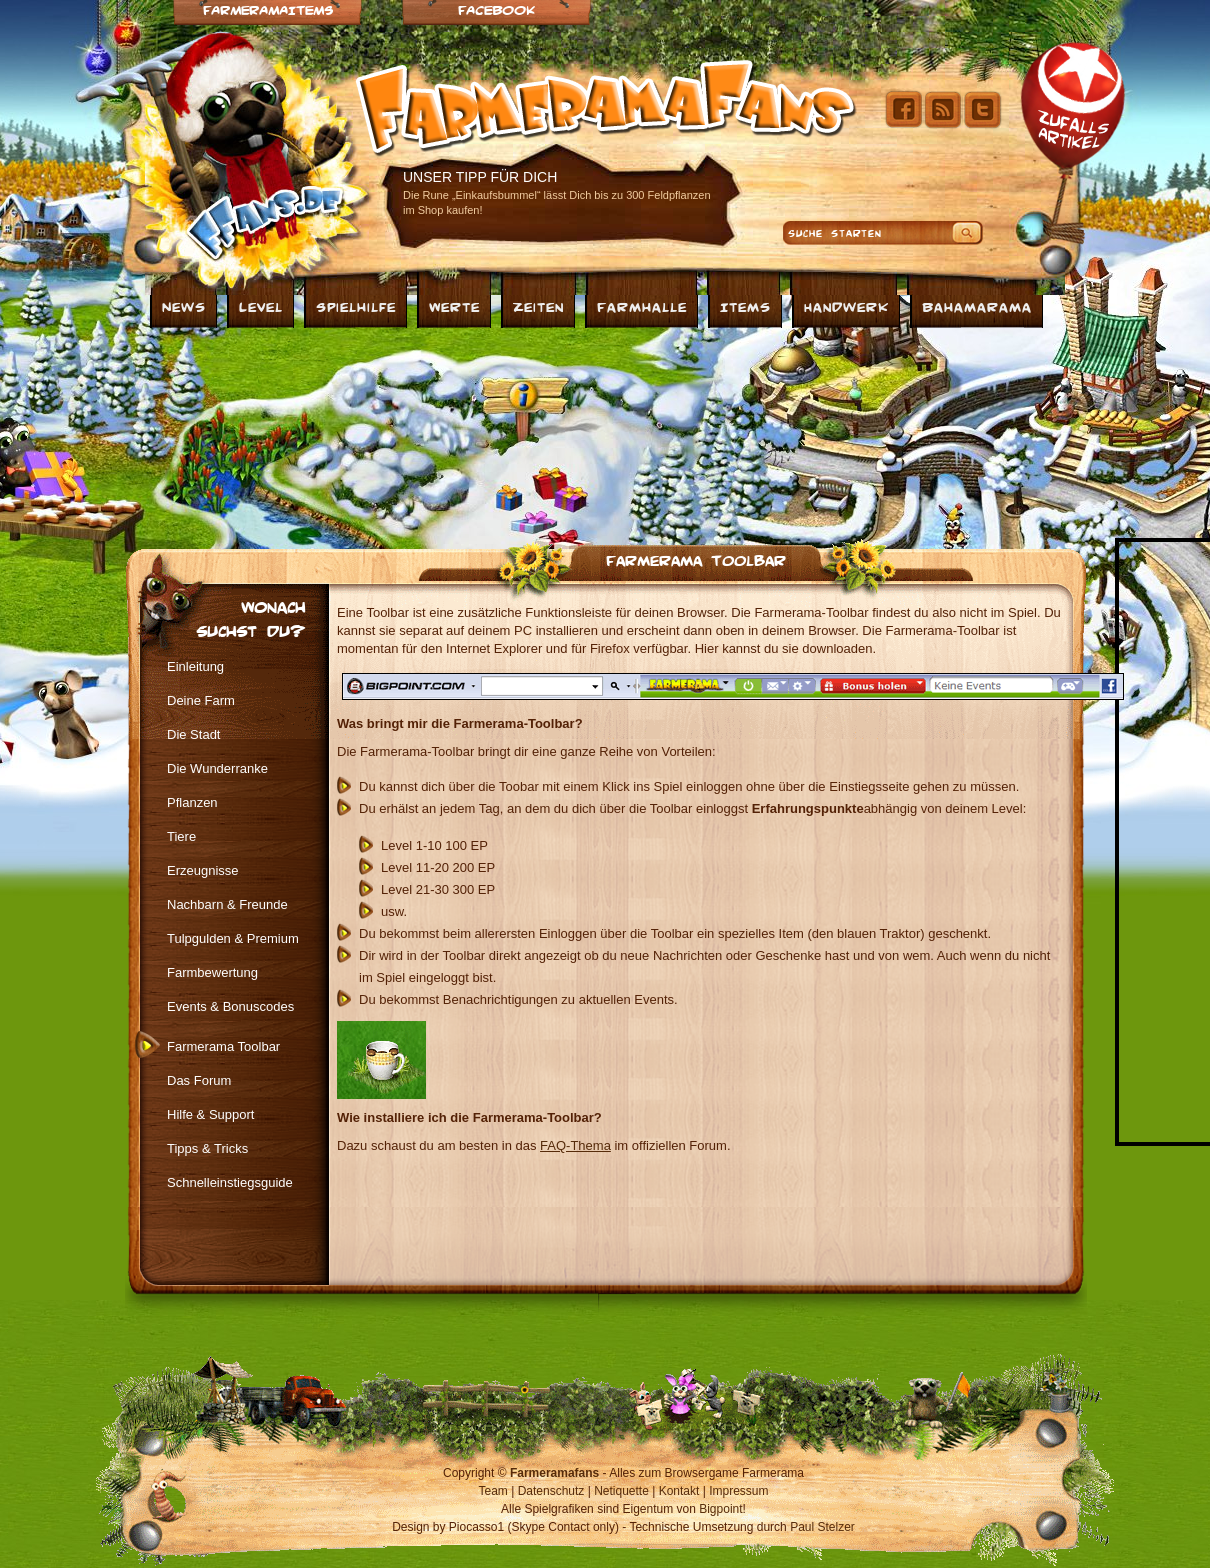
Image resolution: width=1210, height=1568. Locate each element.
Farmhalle (642, 306)
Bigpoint (720, 1509)
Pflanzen (192, 802)
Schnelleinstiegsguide (230, 1182)
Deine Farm (201, 700)
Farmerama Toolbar (696, 559)
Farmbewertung (212, 972)
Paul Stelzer (822, 1527)
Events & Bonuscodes (230, 1006)
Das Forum (199, 1080)
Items (745, 306)
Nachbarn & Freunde (227, 904)
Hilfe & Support (210, 1114)
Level (261, 306)
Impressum (738, 1491)
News (184, 306)
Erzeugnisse (203, 870)
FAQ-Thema (575, 1145)
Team (493, 1491)
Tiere (181, 836)
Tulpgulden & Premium (233, 938)
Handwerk (846, 306)
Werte (454, 306)
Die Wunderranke (217, 768)
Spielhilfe (356, 306)
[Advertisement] (344, 433)
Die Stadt (193, 734)
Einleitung (195, 666)
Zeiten (538, 306)
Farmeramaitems (268, 9)
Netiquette (621, 1491)
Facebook (496, 9)
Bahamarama (977, 306)
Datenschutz (551, 1491)
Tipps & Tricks (207, 1148)
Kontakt (679, 1491)
